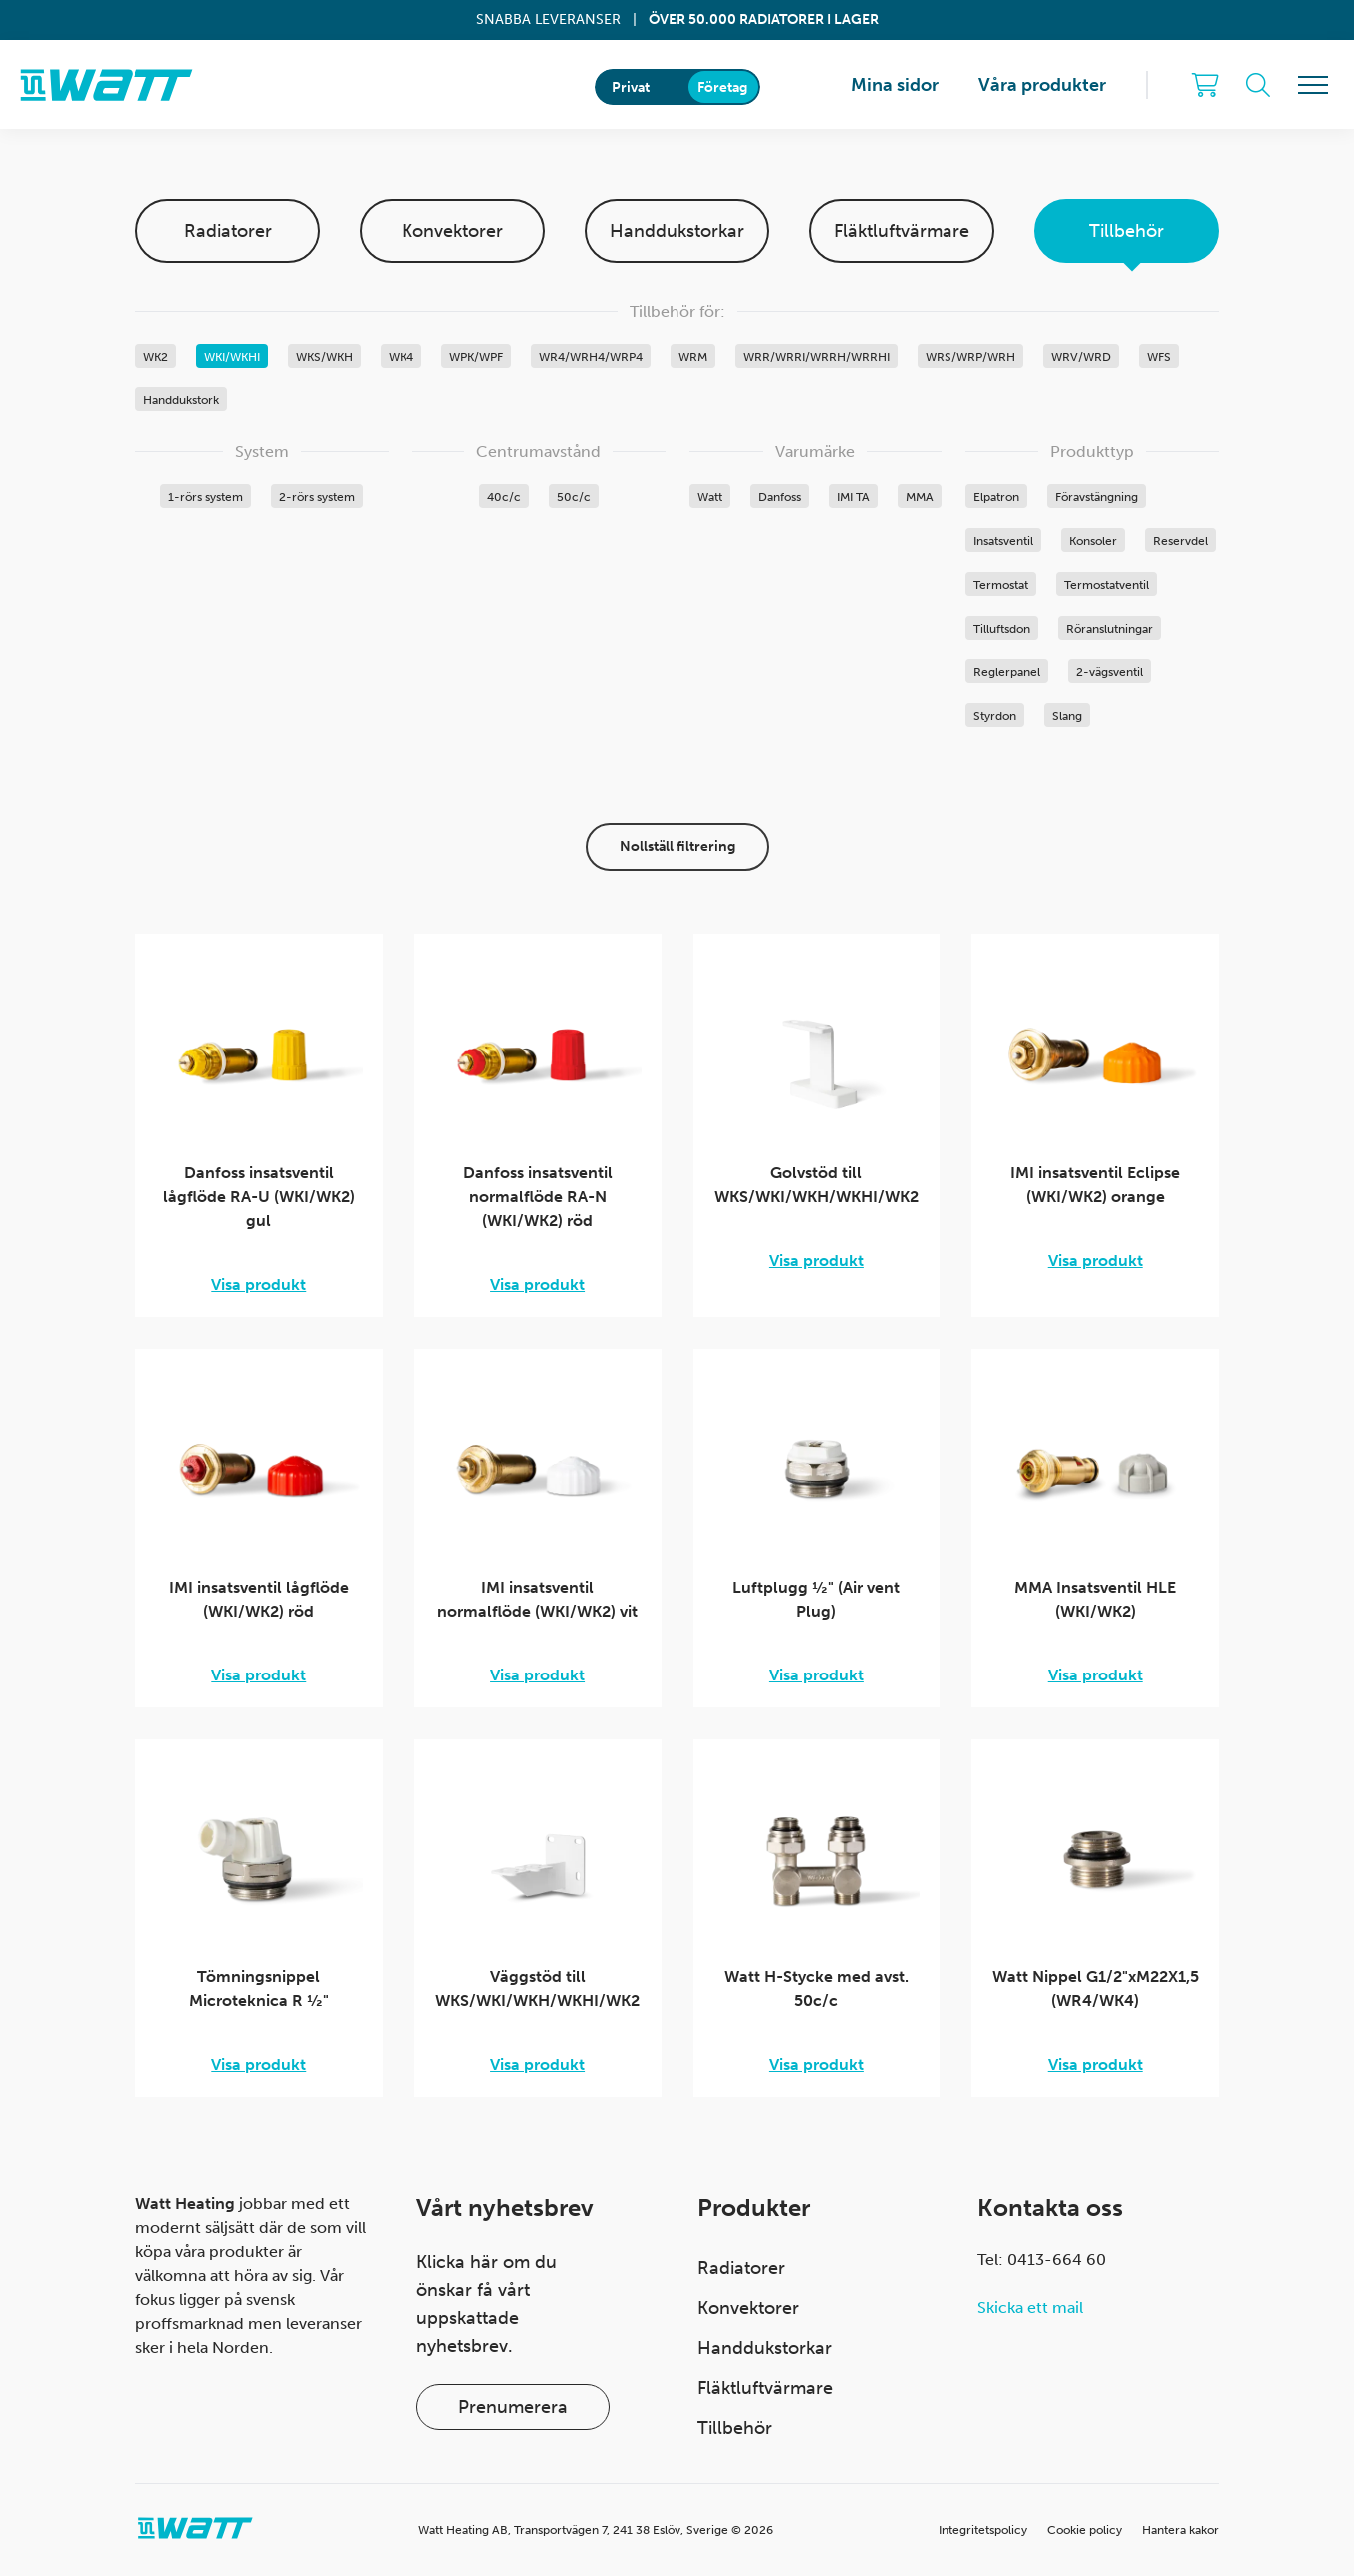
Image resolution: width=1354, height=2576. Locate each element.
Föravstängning (1096, 497)
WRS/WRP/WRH (970, 357)
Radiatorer (228, 231)
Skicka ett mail (1030, 2307)
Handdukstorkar (677, 231)
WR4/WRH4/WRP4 (591, 357)
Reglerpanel (1006, 672)
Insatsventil (1003, 541)
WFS (1159, 357)
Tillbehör (1126, 231)
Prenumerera (513, 2407)
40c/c (504, 497)
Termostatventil (1106, 585)
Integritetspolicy (983, 2530)
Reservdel (1180, 541)
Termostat (1000, 585)
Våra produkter (1042, 85)
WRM (692, 357)
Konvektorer (452, 231)
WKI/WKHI (232, 357)
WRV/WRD (1081, 357)
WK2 (155, 357)
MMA (920, 497)
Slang (1067, 716)
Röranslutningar (1109, 629)
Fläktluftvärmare (901, 231)
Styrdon (994, 716)
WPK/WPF (476, 357)
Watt (709, 497)
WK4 (401, 357)
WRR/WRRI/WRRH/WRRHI (816, 357)
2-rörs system (317, 497)
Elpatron (996, 497)
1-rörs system (205, 497)
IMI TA (853, 497)
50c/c (574, 497)
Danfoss (779, 497)
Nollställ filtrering (677, 846)
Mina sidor (895, 85)
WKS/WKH (324, 357)
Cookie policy (1084, 2530)
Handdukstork (181, 400)
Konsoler (1093, 541)
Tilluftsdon (1001, 629)
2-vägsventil (1109, 672)
